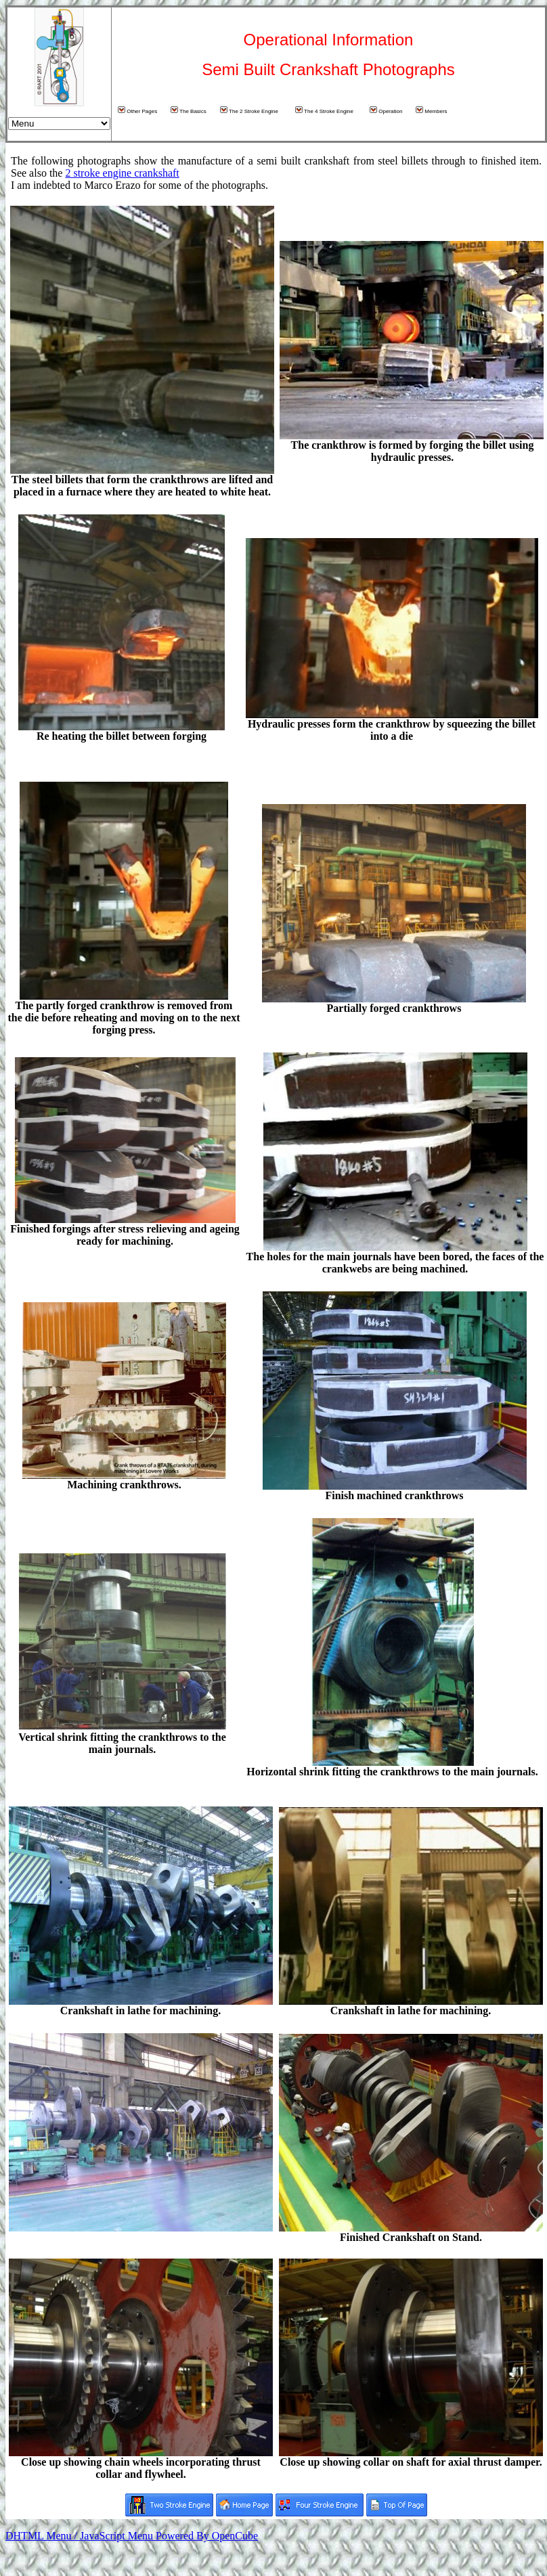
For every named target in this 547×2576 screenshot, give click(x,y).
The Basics (188, 110)
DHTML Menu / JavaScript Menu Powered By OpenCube (131, 2535)
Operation (386, 110)
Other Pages (137, 110)
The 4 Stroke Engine (324, 110)
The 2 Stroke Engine (249, 110)
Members (431, 110)
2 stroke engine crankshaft (122, 173)
